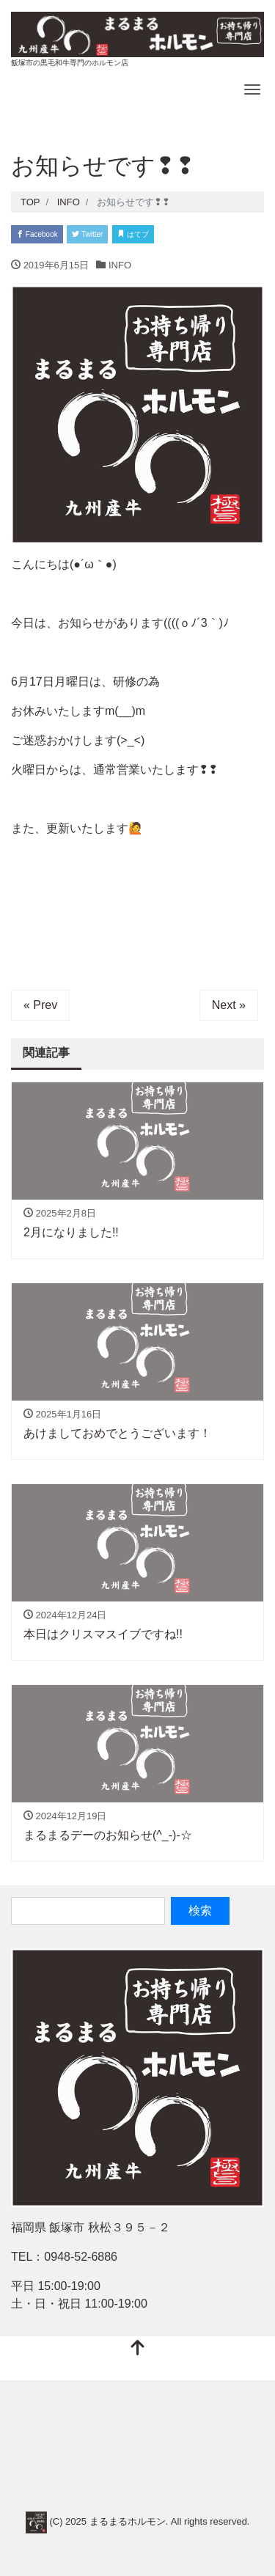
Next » (229, 1005)
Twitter (87, 234)
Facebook (37, 234)
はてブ (133, 234)
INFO (120, 265)
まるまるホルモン (127, 2521)
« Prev (40, 1005)
